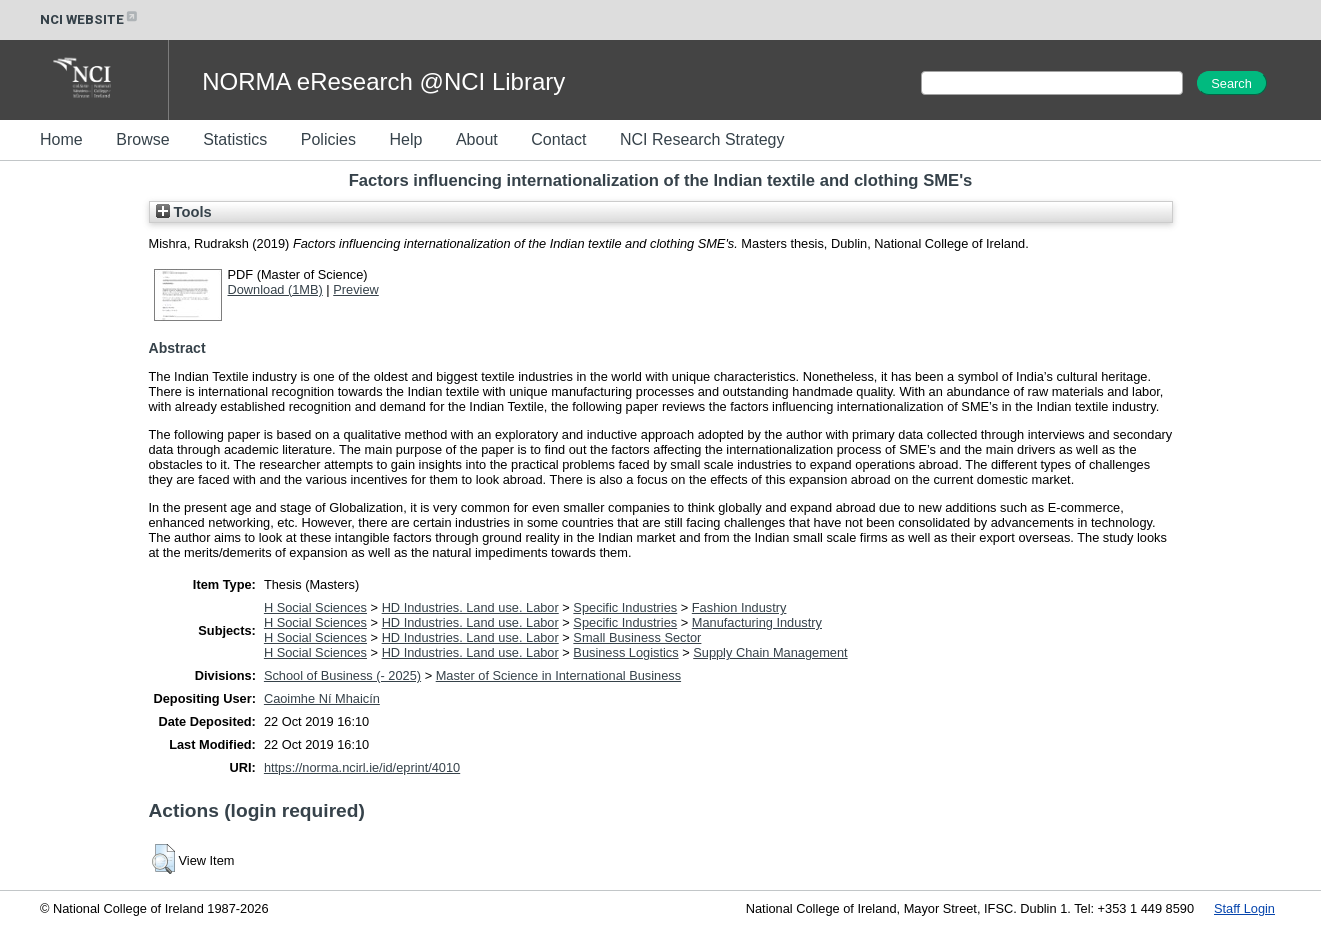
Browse (142, 139)
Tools (184, 212)
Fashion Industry (739, 607)
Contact (558, 139)
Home (61, 139)
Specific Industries (625, 607)
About (477, 139)
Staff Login (1244, 908)
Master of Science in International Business (558, 675)
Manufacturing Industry (757, 622)
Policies (328, 139)
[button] (163, 859)
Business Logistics (625, 652)
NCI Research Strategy (702, 139)
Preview (356, 289)
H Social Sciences (315, 607)
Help (405, 139)
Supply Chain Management (770, 652)
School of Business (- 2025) (342, 675)
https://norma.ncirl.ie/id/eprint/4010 (362, 767)
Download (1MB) (275, 289)
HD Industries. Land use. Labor (470, 607)
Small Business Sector (637, 637)
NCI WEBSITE (90, 19)
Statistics (235, 139)
